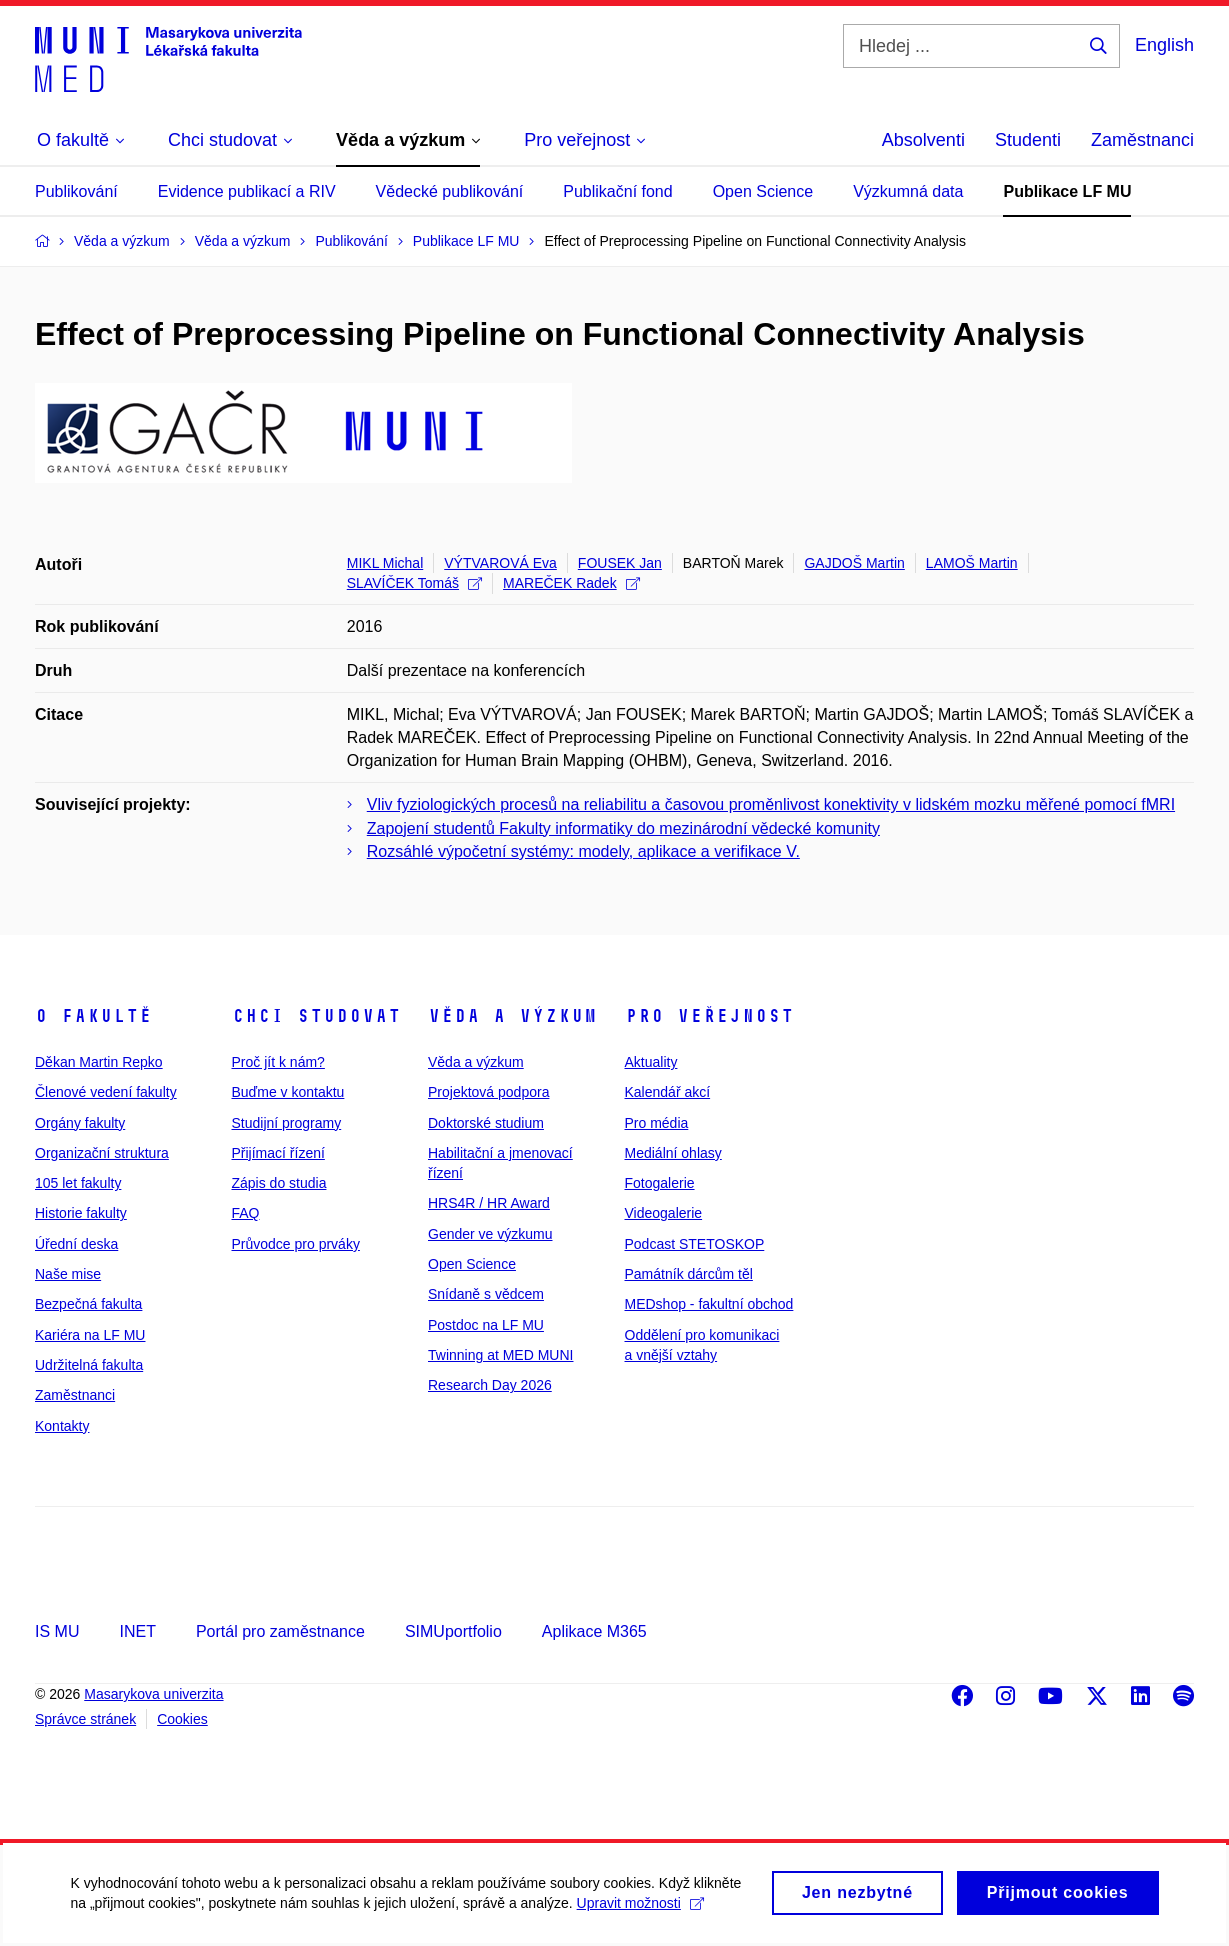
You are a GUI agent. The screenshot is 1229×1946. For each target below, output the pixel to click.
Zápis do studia (279, 1183)
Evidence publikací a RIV (247, 191)
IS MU (57, 1631)
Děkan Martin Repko (99, 1062)
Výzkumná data (908, 191)
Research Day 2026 (490, 1385)
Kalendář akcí (668, 1092)
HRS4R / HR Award (489, 1203)
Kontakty (62, 1426)
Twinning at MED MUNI (500, 1355)
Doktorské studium (486, 1123)
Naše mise (68, 1274)
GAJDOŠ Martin (854, 563)
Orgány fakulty (80, 1123)
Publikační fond (617, 191)
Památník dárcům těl (689, 1274)
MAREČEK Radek (571, 583)
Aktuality (651, 1062)
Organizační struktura (102, 1153)
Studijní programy (287, 1123)
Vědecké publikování (450, 191)
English (1164, 45)
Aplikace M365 (594, 1631)
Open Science (763, 191)
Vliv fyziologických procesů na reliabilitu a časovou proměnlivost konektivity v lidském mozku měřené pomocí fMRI (771, 804)
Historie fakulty (81, 1213)
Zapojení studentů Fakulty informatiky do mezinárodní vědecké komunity (623, 828)
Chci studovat (316, 1016)
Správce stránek (85, 1719)
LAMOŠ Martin (972, 563)
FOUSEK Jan (620, 563)
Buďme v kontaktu (288, 1092)
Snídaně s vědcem (486, 1294)
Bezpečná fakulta (88, 1304)
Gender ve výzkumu (490, 1234)
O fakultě (93, 1016)
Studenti (1028, 140)
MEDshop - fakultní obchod (709, 1304)
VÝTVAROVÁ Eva (500, 563)
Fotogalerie (660, 1183)
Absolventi (923, 140)
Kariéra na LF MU (90, 1335)
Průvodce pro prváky (296, 1244)
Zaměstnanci (1142, 140)
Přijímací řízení (278, 1153)
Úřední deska (76, 1244)
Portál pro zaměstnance (280, 1631)
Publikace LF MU (1067, 191)
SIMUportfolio (453, 1631)
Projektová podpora (488, 1092)
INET (137, 1631)
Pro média (657, 1123)
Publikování (76, 191)
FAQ (246, 1213)
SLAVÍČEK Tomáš (414, 583)
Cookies (182, 1719)
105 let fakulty (78, 1183)
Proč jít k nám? (278, 1062)
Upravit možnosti (639, 1915)
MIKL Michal (385, 563)
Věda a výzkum (512, 1016)
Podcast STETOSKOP (695, 1244)
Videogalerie (664, 1213)
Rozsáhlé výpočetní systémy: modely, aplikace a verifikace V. (583, 851)
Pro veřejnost (709, 1016)
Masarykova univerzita (153, 1694)
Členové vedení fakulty (106, 1092)
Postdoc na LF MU (486, 1325)
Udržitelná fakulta (89, 1365)
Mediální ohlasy (673, 1153)
